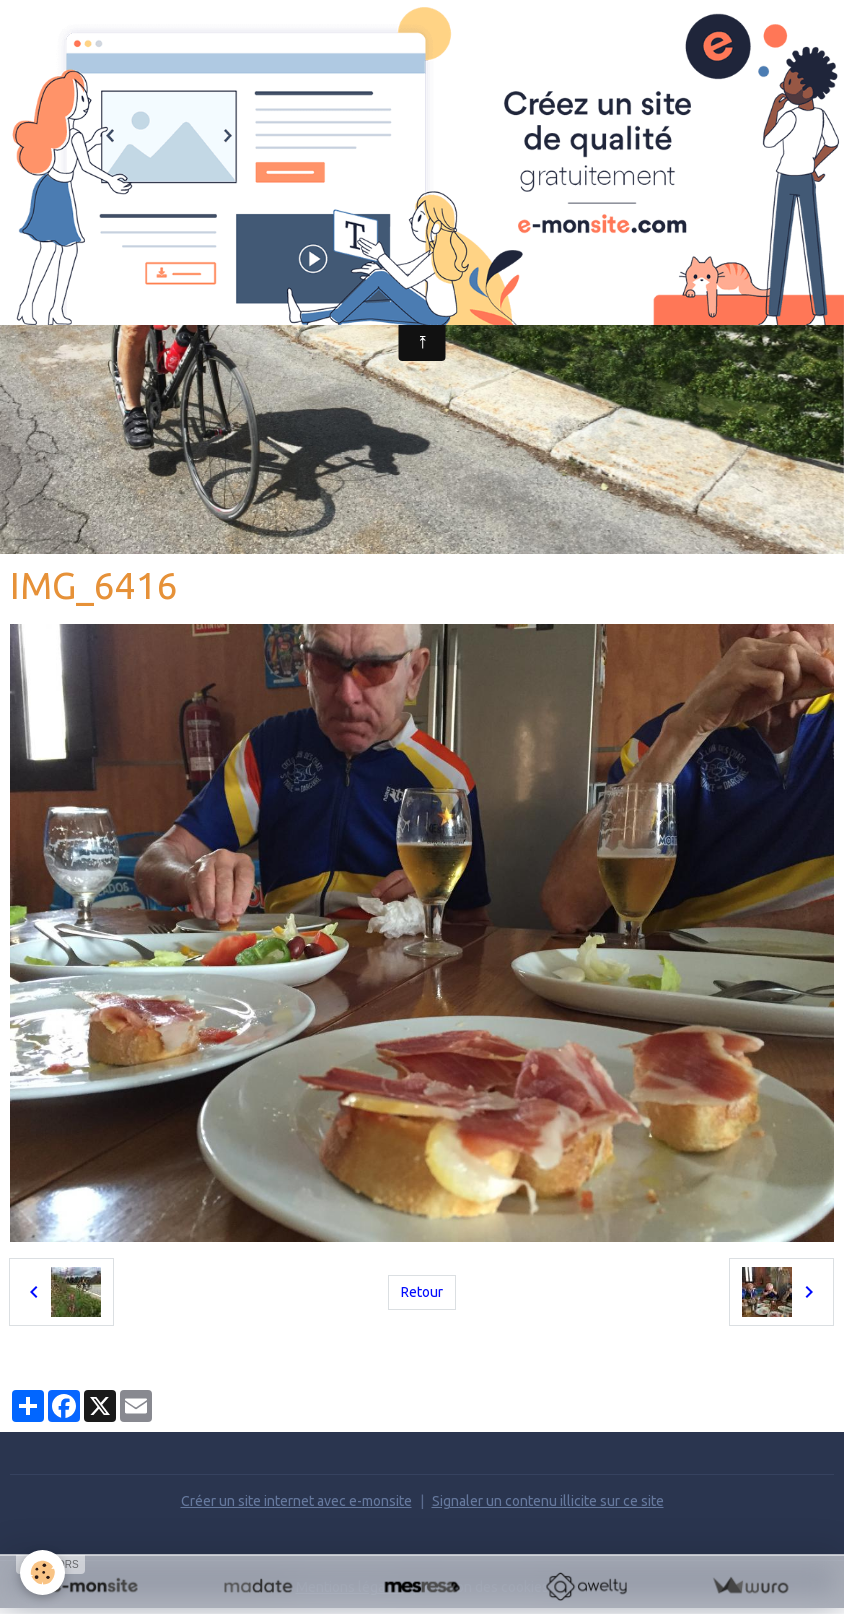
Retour (422, 1292)
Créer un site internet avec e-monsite (296, 1501)
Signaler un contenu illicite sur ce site (548, 1501)
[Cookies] (42, 1572)
